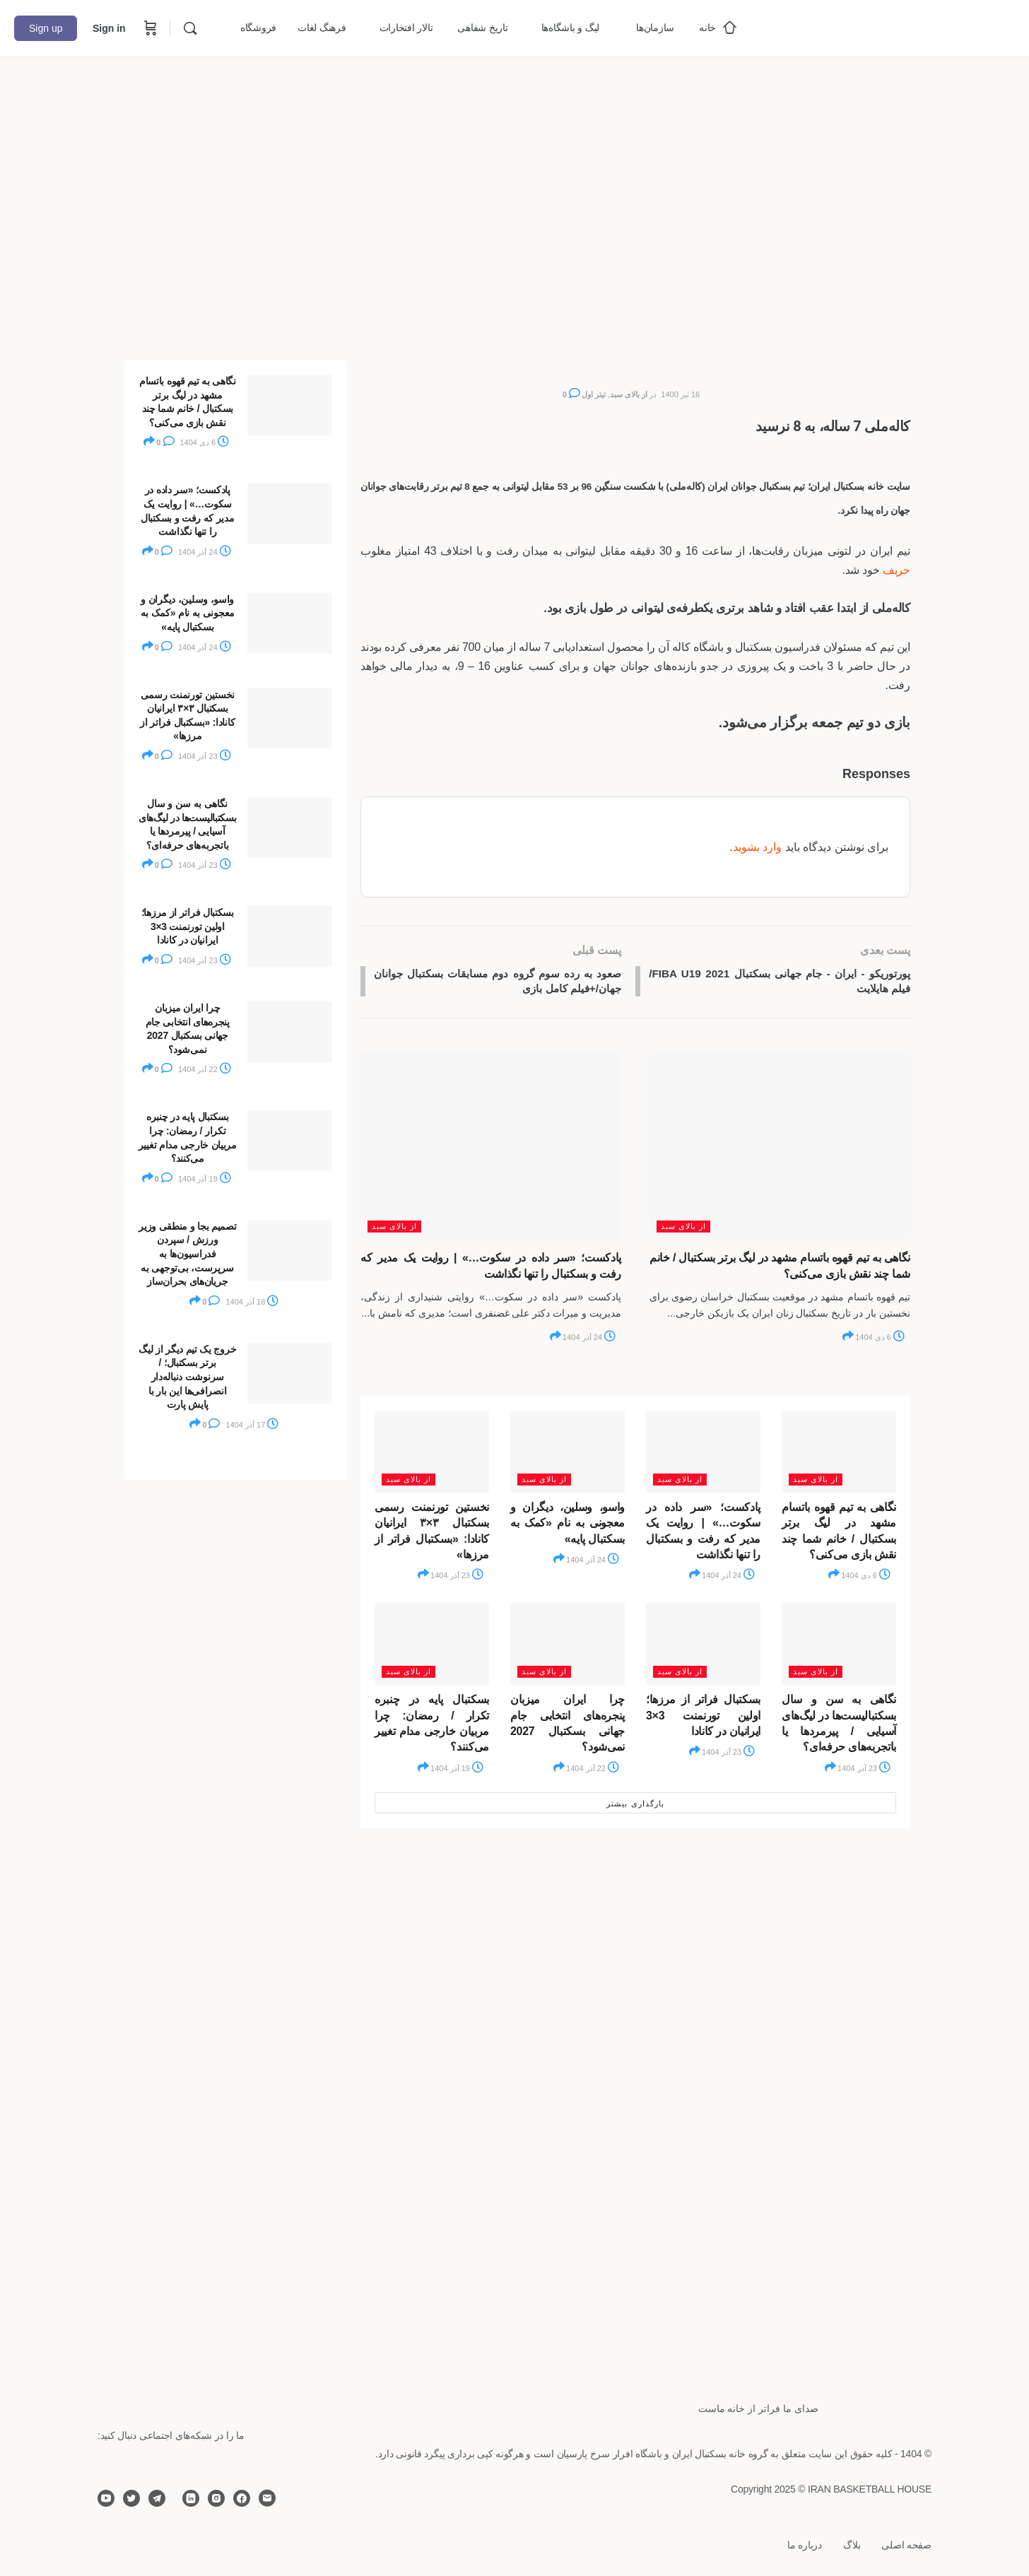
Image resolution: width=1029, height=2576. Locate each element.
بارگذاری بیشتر (635, 1805)
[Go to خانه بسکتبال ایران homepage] (909, 26)
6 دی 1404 (880, 1339)
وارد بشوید (757, 847)
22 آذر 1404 (592, 1770)
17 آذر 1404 (251, 1425)
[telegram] (156, 2498)
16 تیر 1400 (680, 394)
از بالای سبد (628, 394)
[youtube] (106, 2498)
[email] (267, 2498)
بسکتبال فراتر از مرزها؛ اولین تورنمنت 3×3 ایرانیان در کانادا (703, 1717)
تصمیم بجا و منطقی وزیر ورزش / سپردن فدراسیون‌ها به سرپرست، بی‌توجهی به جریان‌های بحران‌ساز (187, 1254)
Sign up (45, 28)
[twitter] (131, 2498)
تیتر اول (594, 394)
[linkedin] (190, 2498)
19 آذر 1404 (456, 1770)
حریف (896, 570)
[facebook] (241, 2498)
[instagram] (216, 2498)
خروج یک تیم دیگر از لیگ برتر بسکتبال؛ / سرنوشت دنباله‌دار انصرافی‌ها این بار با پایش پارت (187, 1376)
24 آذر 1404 (589, 1339)
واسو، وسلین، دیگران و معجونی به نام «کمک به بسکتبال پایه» (567, 1525)
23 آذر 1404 (456, 1578)
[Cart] (149, 28)
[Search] (190, 28)
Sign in (109, 28)
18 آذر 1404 (251, 1302)
